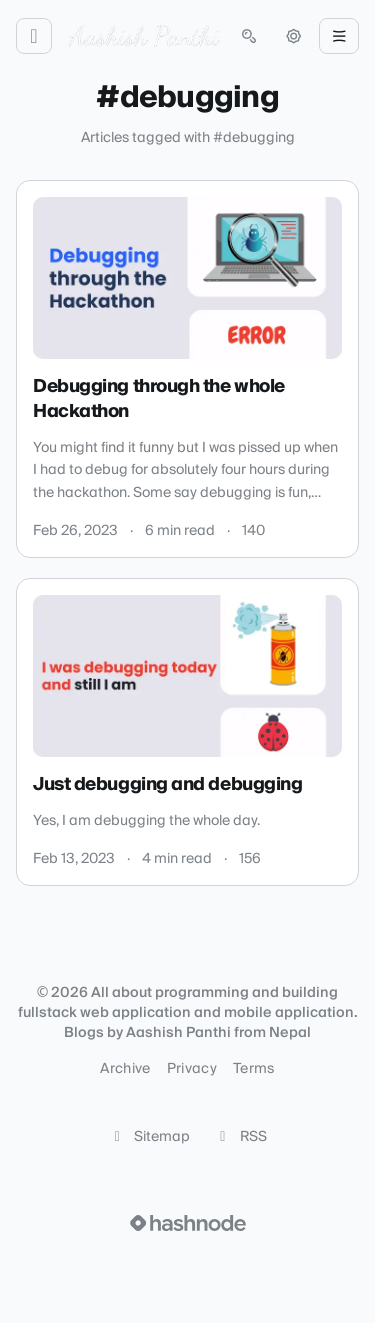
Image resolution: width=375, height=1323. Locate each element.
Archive (125, 1069)
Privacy (192, 1069)
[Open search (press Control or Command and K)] (249, 36)
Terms (254, 1069)
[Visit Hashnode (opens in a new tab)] (188, 1223)
